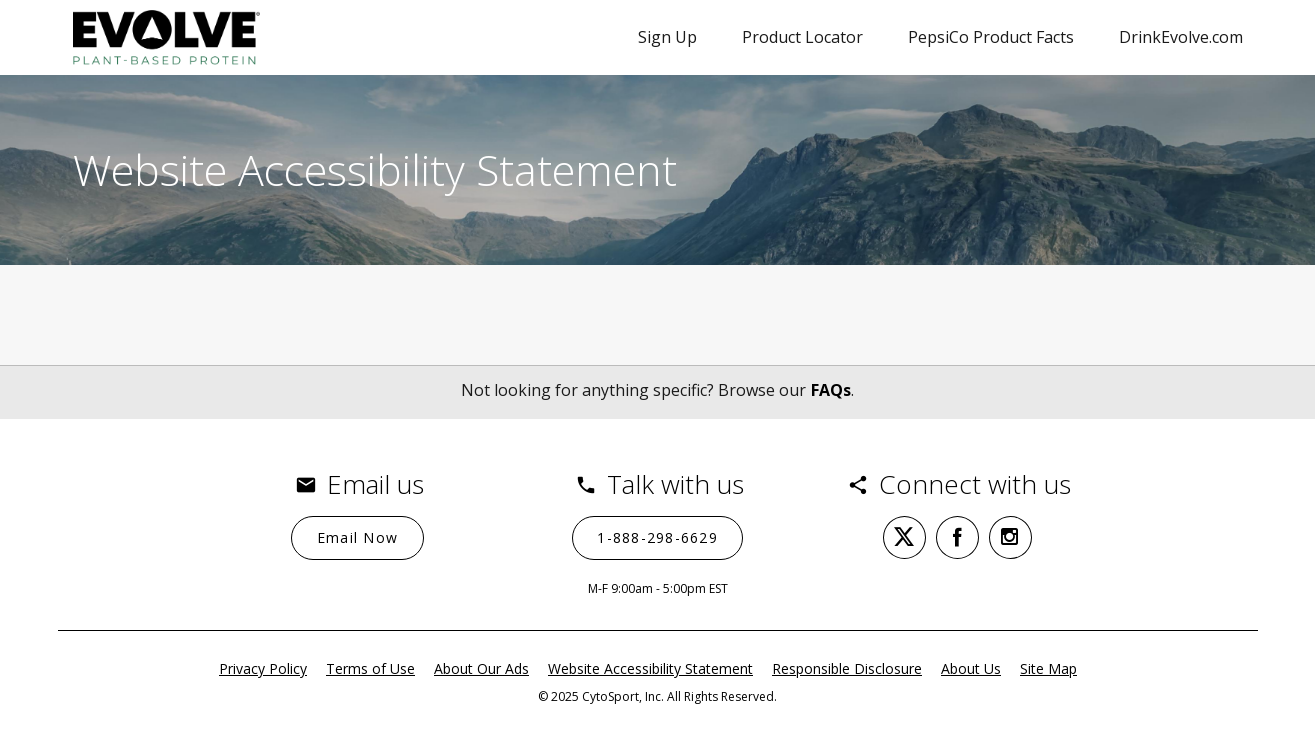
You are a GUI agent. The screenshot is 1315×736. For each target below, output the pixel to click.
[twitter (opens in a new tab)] (904, 537)
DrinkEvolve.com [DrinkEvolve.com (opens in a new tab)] (1181, 37)
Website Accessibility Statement (650, 668)
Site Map (1048, 668)
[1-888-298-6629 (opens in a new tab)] (658, 538)
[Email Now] (357, 538)
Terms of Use (370, 668)
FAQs (831, 390)
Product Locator (802, 37)
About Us (971, 668)
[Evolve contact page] (166, 37)
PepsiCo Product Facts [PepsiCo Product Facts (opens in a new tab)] (991, 37)
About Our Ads (481, 668)
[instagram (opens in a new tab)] (1010, 537)
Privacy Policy (263, 668)
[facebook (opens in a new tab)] (957, 537)
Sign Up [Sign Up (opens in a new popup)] (667, 37)
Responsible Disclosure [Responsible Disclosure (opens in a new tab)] (847, 668)
